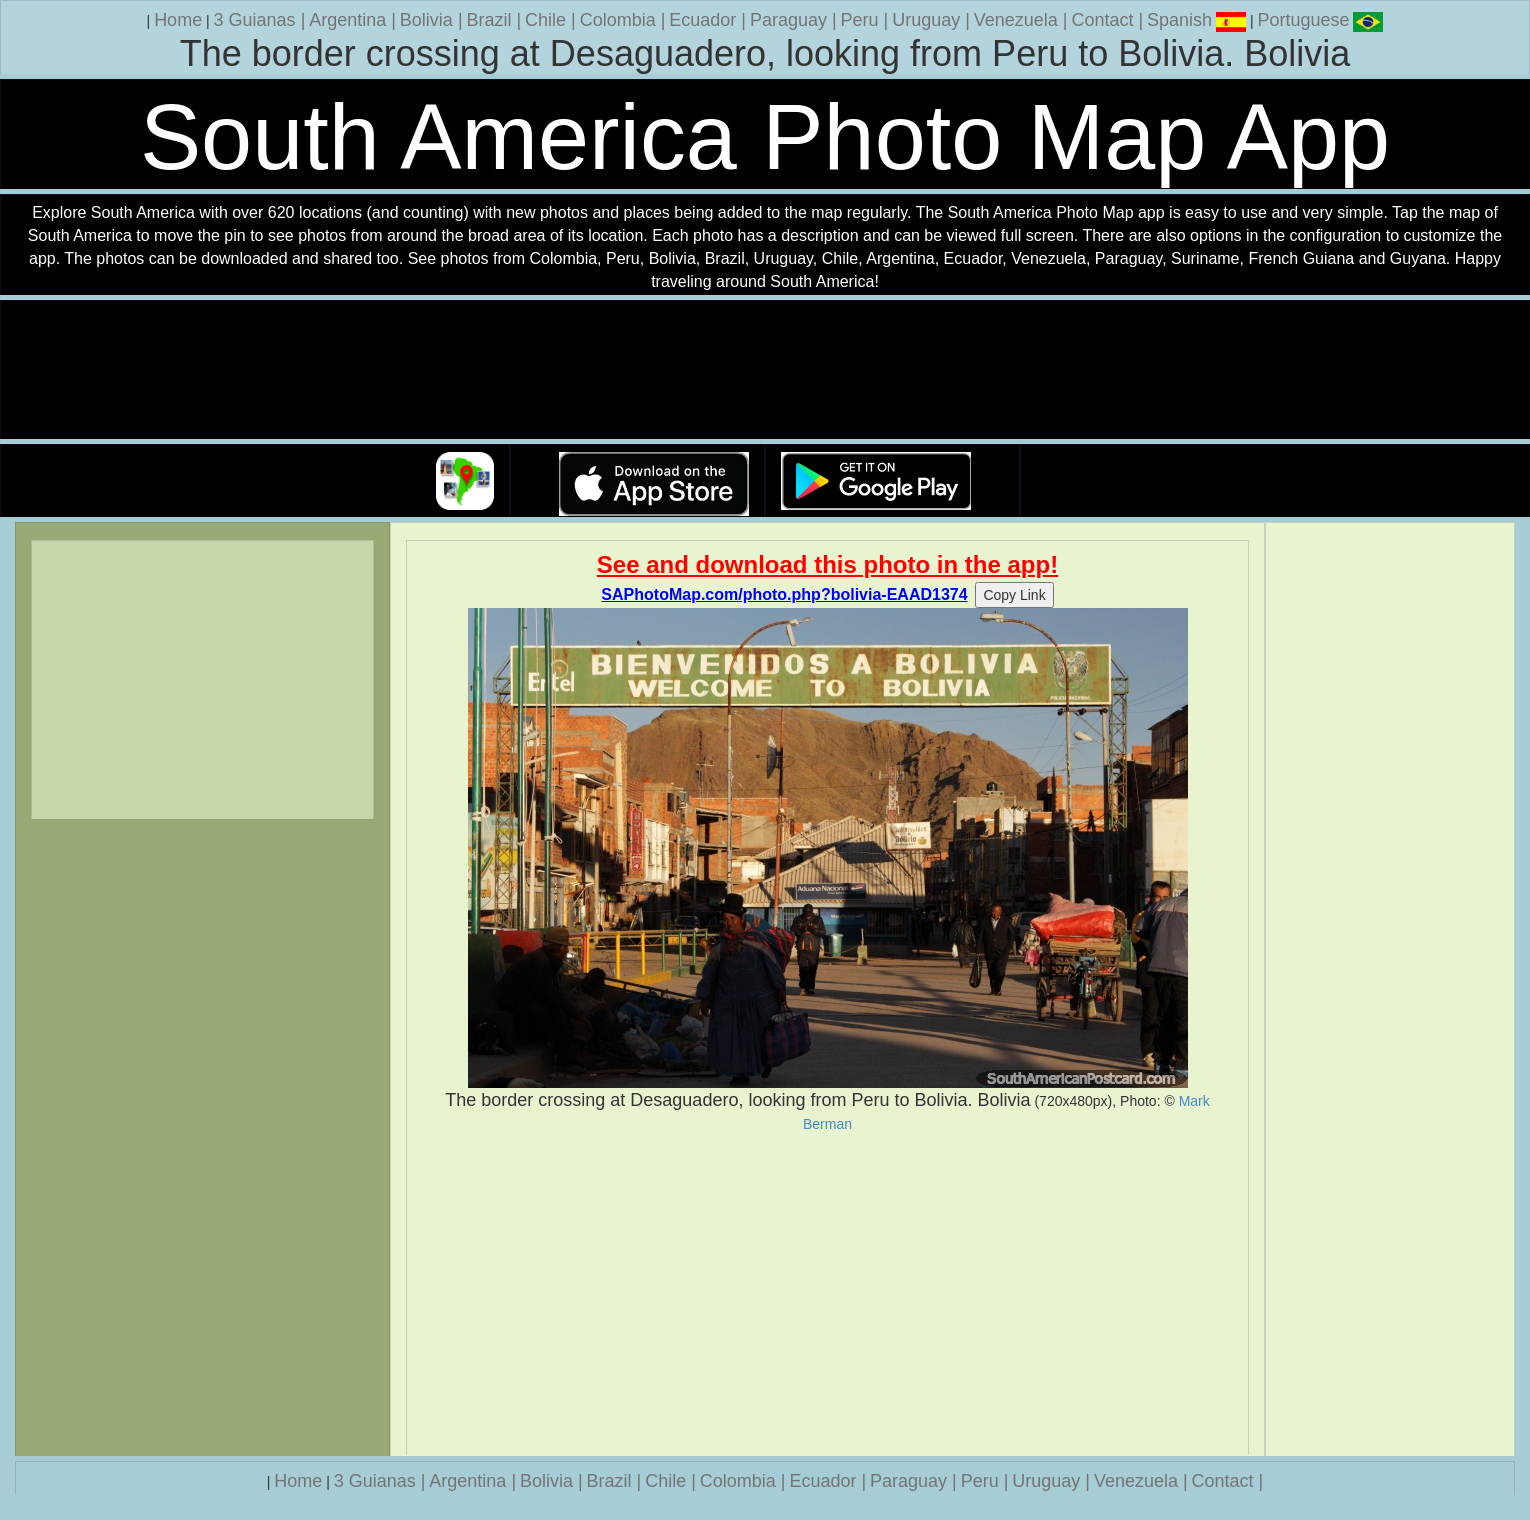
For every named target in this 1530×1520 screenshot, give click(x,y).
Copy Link (1014, 595)
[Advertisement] (827, 1294)
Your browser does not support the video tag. (765, 370)
